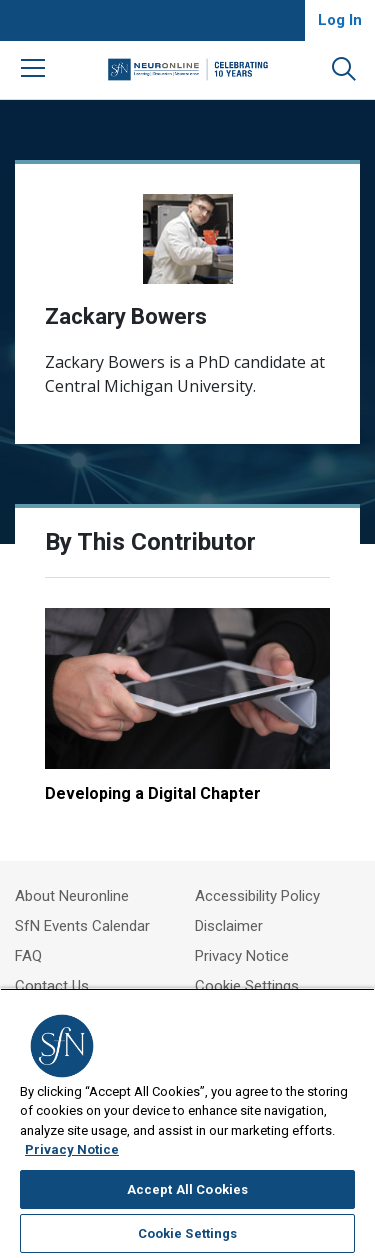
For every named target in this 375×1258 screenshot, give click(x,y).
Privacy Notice (242, 956)
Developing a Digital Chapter (153, 793)
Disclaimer (229, 926)
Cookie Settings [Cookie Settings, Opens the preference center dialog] (188, 1233)
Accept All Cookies (187, 1189)
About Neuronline (72, 896)
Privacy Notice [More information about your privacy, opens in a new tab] (72, 1149)
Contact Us (52, 986)
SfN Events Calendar (82, 926)
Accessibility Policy (257, 896)
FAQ (28, 956)
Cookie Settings (247, 986)
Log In (340, 20)
